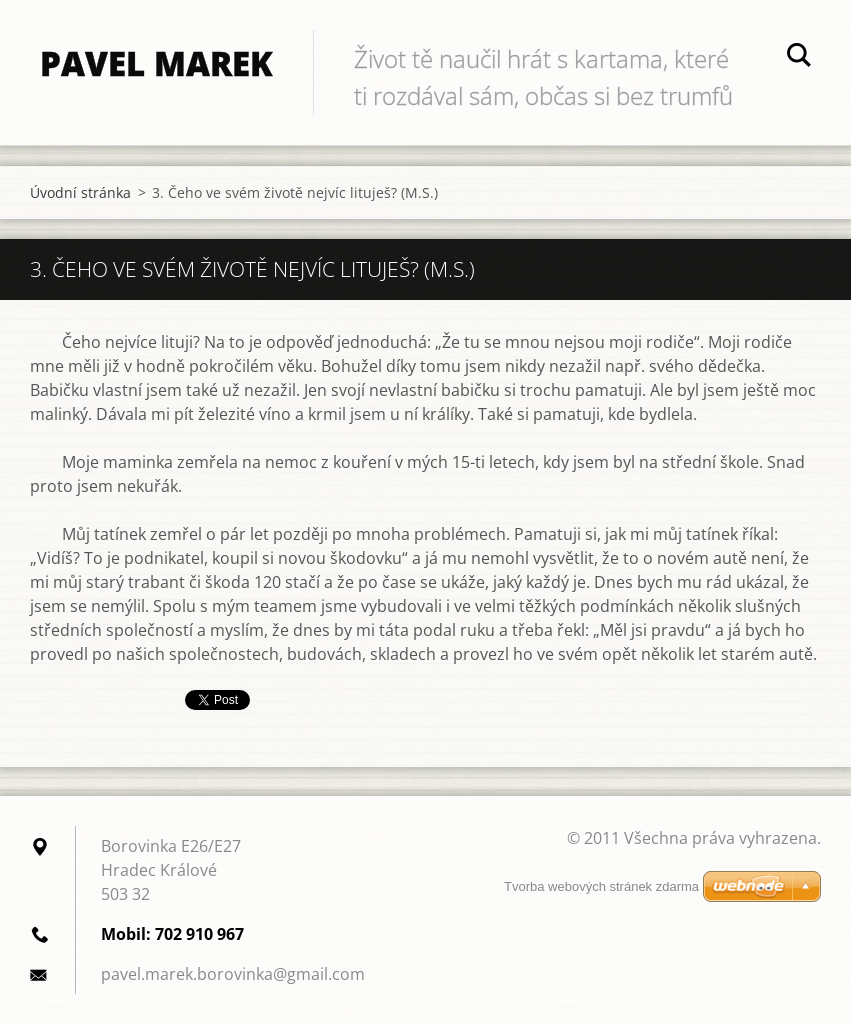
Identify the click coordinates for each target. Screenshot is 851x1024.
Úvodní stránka (80, 192)
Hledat (799, 58)
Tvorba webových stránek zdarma (601, 886)
